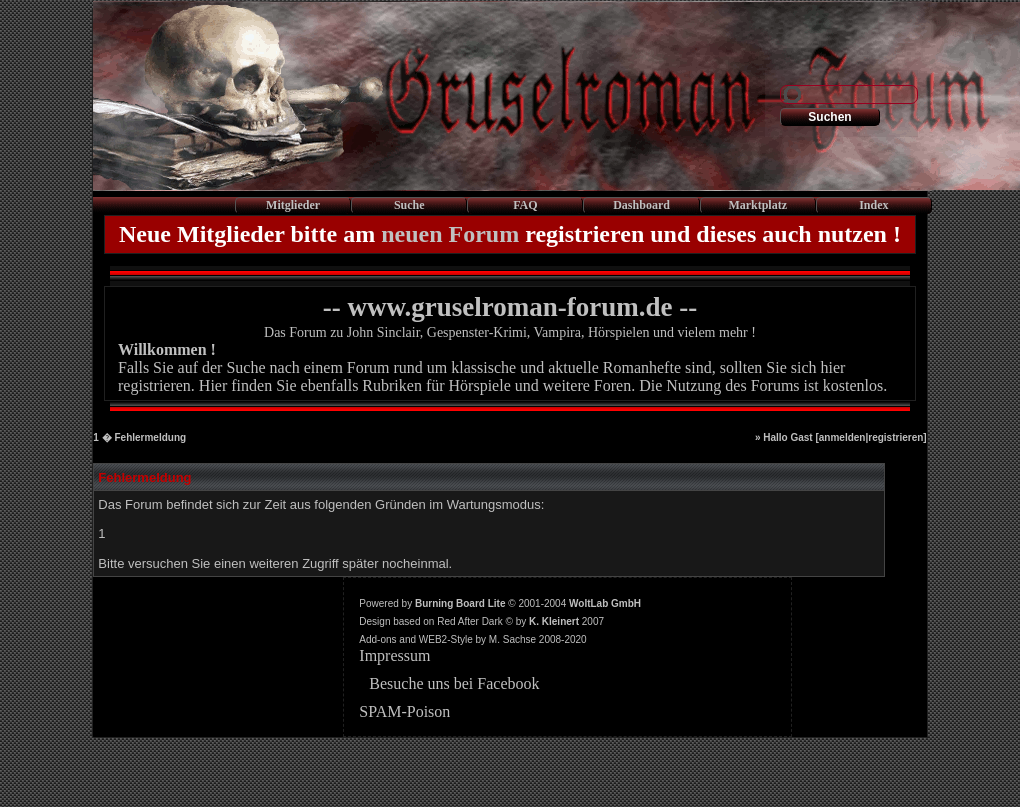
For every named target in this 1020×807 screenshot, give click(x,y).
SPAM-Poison (404, 711)
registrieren (895, 437)
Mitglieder (293, 205)
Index (873, 205)
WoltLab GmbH (605, 603)
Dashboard (641, 205)
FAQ (525, 205)
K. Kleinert (554, 621)
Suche (409, 205)
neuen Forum (450, 234)
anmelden (842, 437)
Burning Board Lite (460, 603)
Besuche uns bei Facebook (454, 683)
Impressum (394, 655)
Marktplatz (757, 205)
